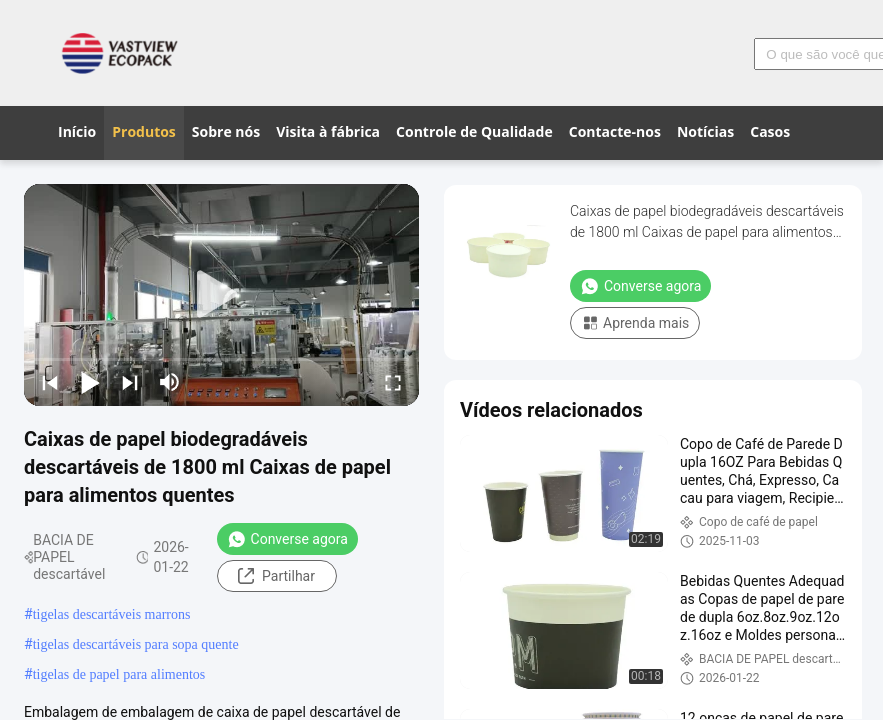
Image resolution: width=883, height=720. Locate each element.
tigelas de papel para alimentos (119, 674)
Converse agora (287, 539)
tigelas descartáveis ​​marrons (112, 614)
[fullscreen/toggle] (393, 382)
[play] (222, 295)
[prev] (50, 382)
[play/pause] (90, 382)
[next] (130, 382)
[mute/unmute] (170, 382)
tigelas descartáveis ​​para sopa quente (136, 644)
